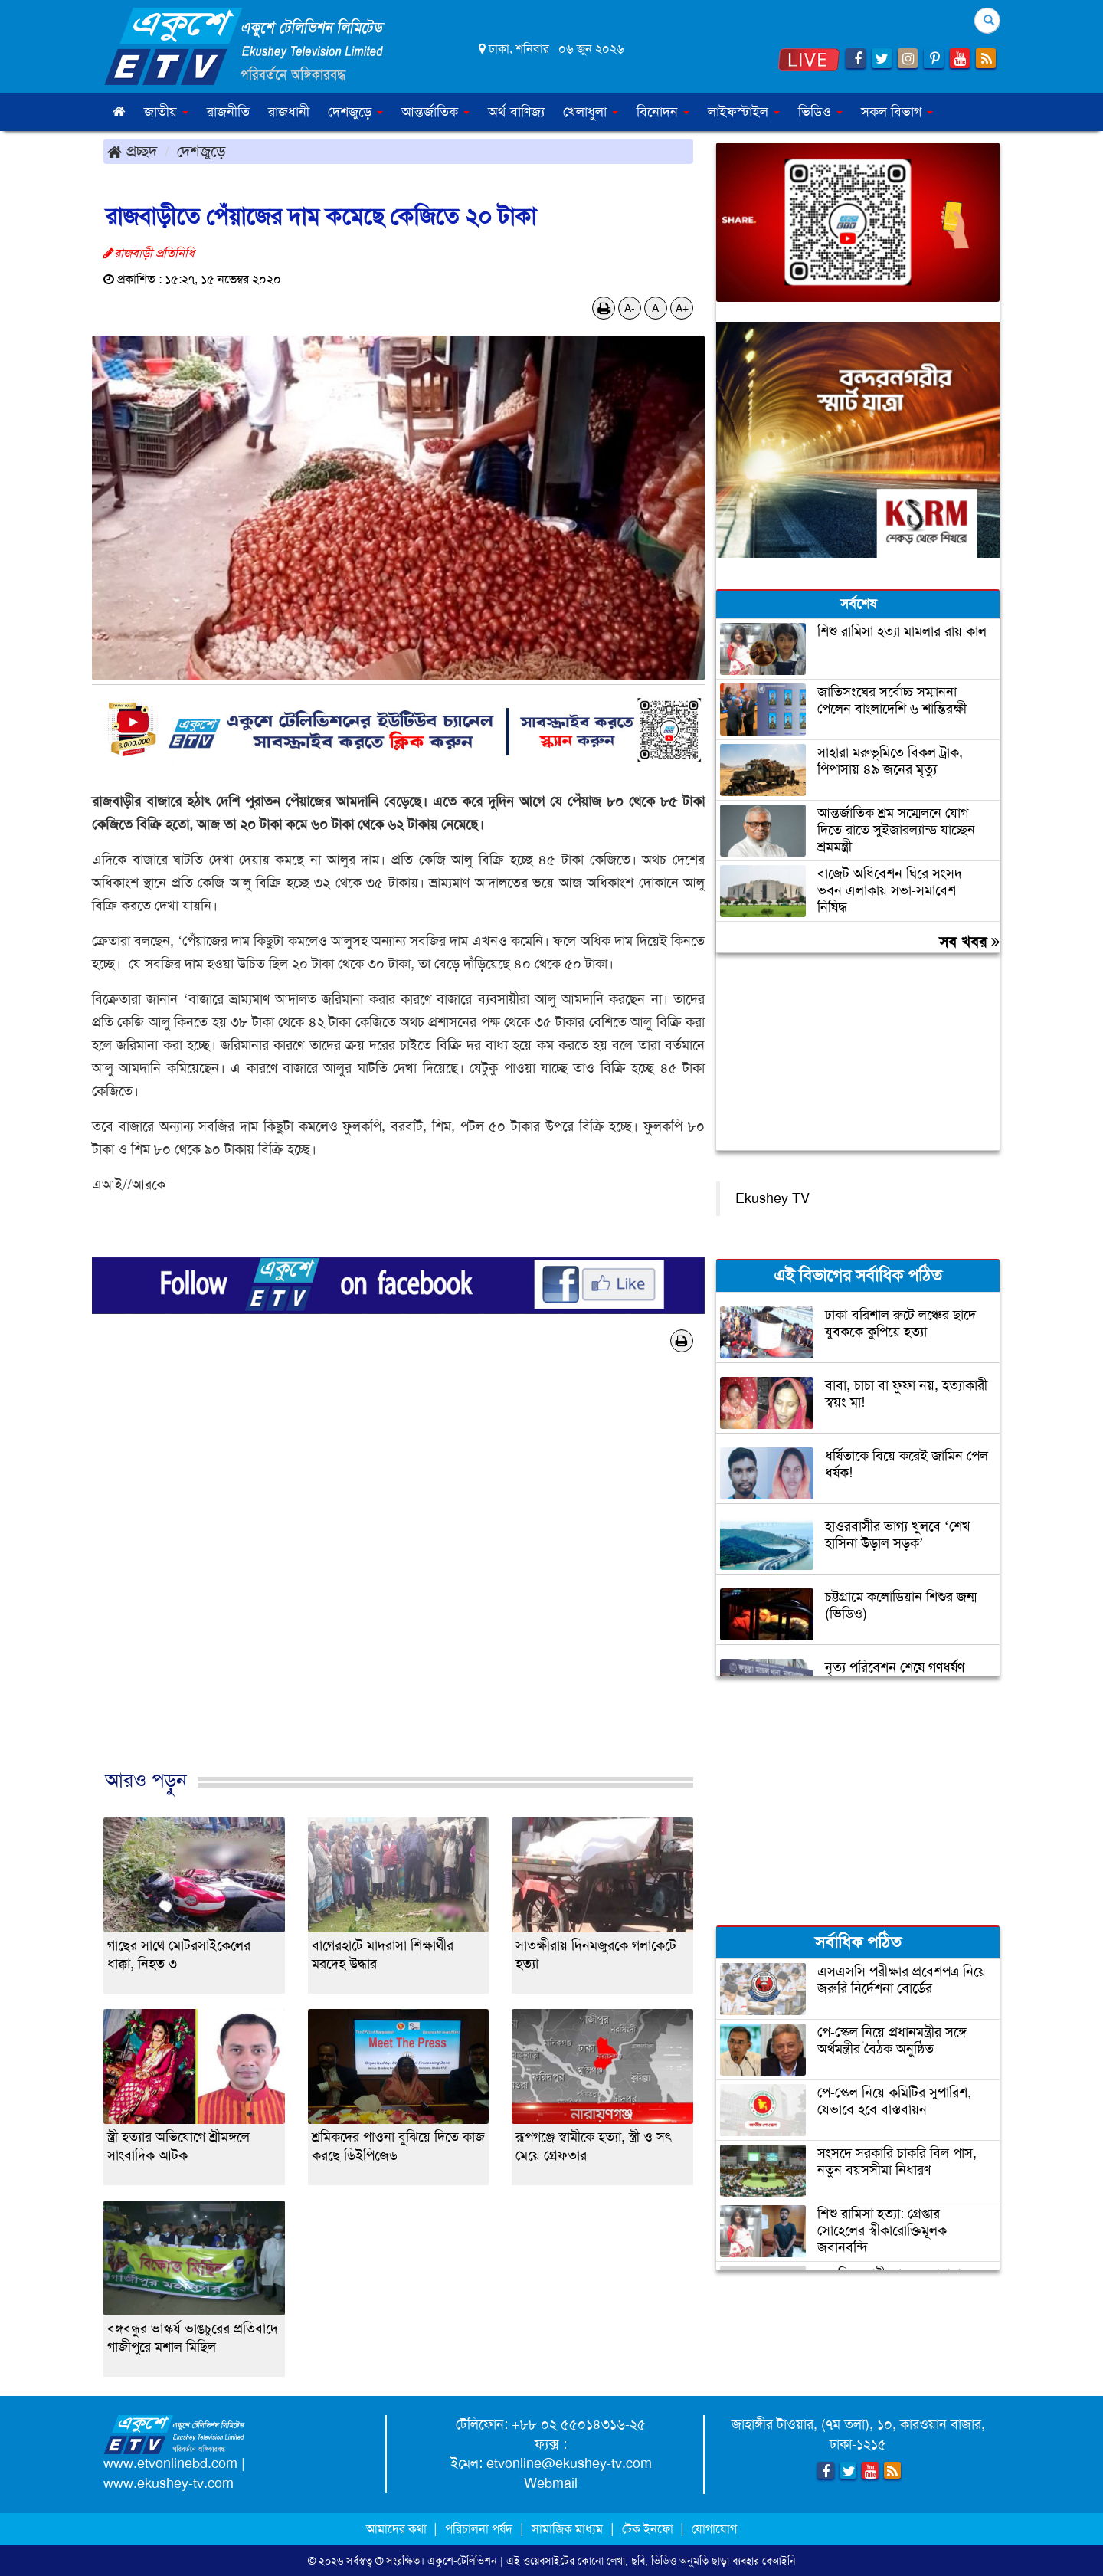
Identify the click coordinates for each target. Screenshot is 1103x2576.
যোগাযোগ (714, 2529)
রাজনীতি (228, 112)
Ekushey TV (772, 1198)
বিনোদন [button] (663, 112)
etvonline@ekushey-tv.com (569, 2463)
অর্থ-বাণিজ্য (516, 112)
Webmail (551, 2483)
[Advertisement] (398, 1577)
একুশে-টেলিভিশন (462, 2561)
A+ (682, 308)
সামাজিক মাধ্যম (567, 2529)
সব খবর (969, 942)
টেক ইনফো (649, 2529)
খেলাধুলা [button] (590, 112)
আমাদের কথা (398, 2529)
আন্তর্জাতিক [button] (435, 112)
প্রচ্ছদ (132, 151)
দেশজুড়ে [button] (355, 112)
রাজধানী (288, 112)
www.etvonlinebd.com (170, 2463)
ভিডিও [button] (820, 112)
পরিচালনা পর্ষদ (478, 2529)
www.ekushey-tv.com (168, 2483)
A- (629, 308)
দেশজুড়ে (201, 151)
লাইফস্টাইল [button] (744, 112)
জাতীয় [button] (166, 112)
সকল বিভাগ (897, 112)
